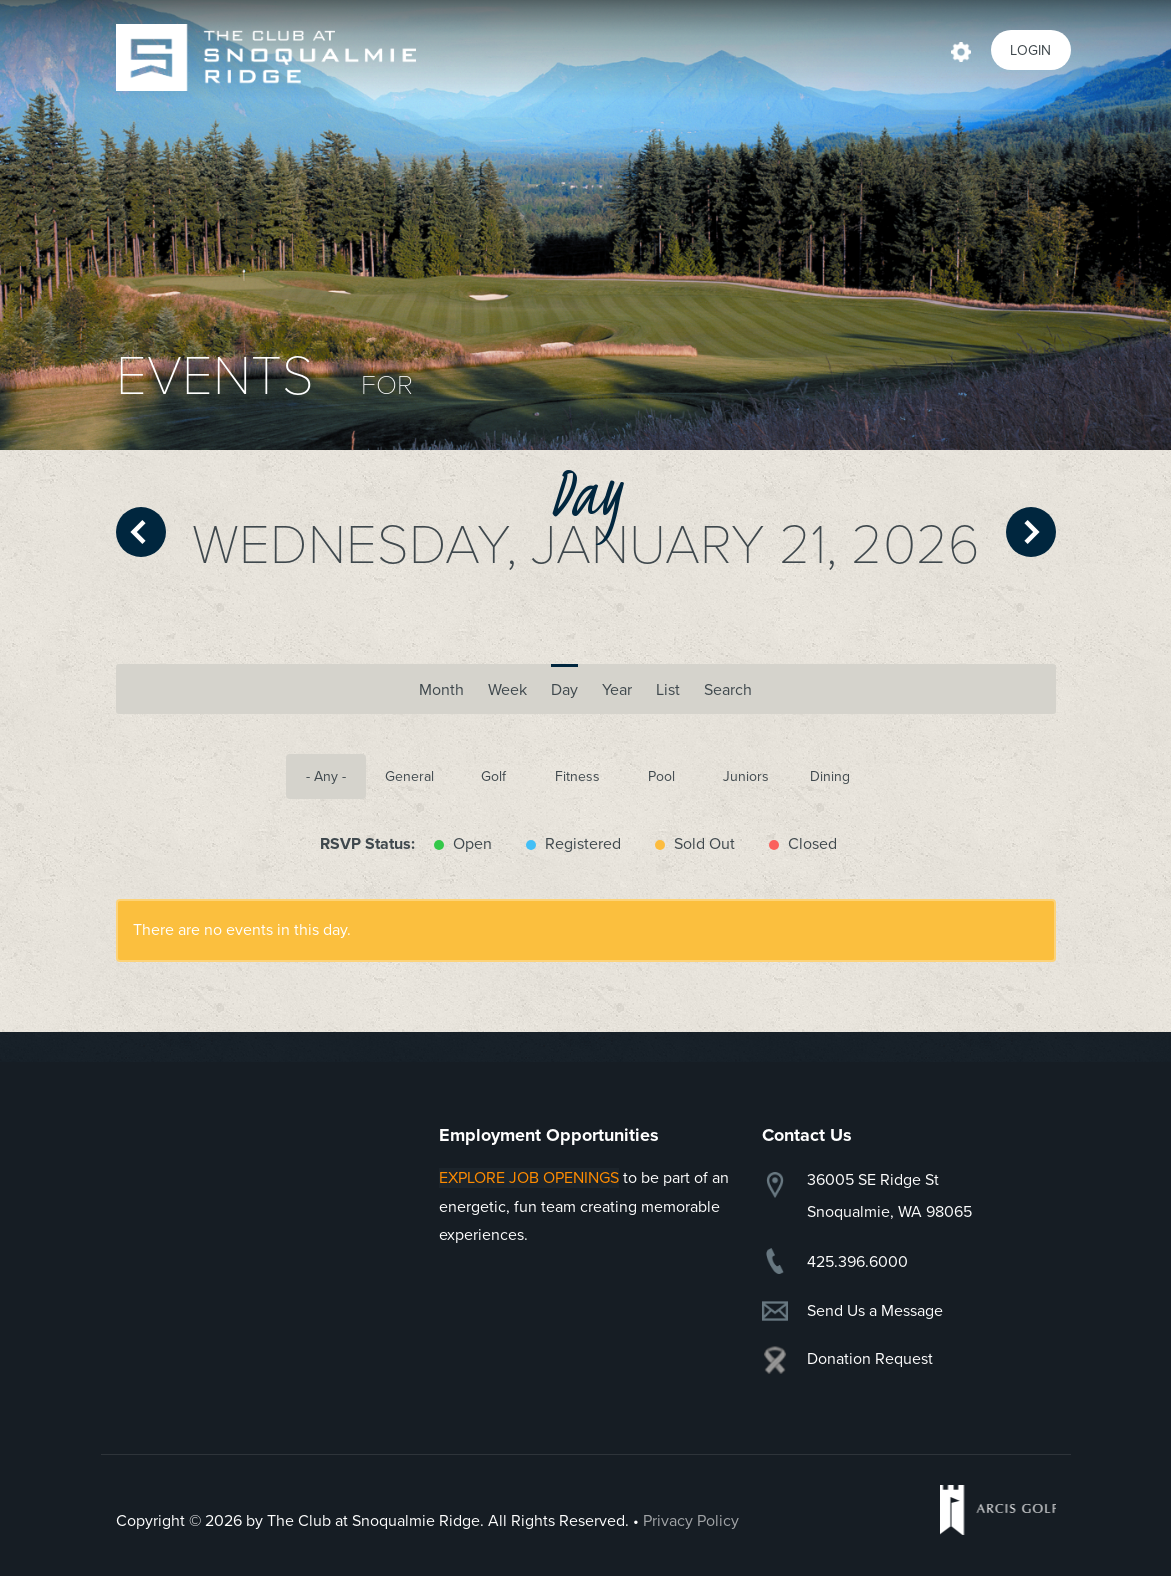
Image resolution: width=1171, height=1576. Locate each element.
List (668, 690)
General (409, 776)
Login (1030, 50)
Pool (661, 776)
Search (728, 690)
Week (507, 690)
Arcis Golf (998, 1510)
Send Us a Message (875, 1311)
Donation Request (870, 1359)
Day (564, 690)
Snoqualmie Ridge (266, 57)
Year (617, 690)
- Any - (326, 776)
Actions (961, 50)
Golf (493, 776)
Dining (830, 776)
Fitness (577, 776)
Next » (1031, 532)
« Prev (141, 532)
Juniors (746, 776)
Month (441, 683)
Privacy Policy (691, 1521)
